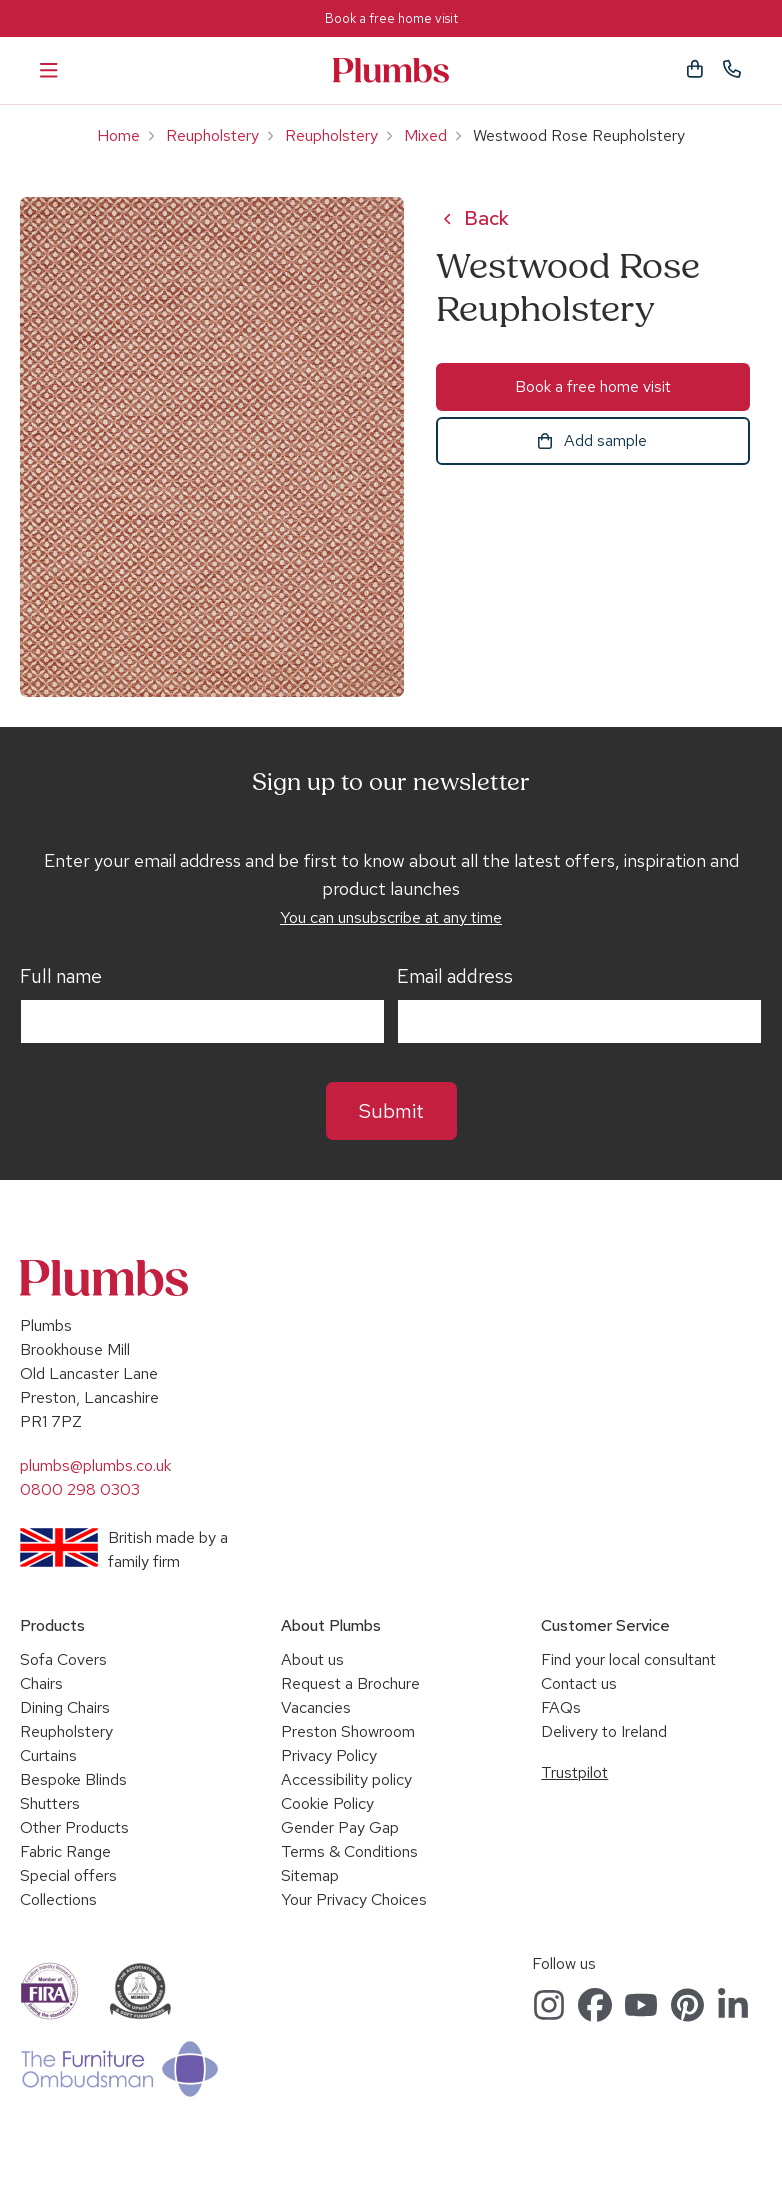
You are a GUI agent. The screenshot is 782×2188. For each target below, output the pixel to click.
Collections (58, 1899)
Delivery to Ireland (604, 1731)
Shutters (50, 1803)
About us (312, 1659)
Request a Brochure (350, 1683)
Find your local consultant (628, 1659)
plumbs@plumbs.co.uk (95, 1465)
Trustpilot (574, 1772)
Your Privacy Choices (354, 1899)
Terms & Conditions (349, 1851)
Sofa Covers (63, 1659)
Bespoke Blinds (73, 1779)
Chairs (41, 1683)
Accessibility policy (346, 1779)
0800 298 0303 (80, 1489)
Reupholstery (212, 135)
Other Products (74, 1827)
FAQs (561, 1707)
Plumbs (391, 70)
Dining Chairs (65, 1707)
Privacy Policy (329, 1755)
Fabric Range (65, 1851)
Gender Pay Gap (340, 1827)
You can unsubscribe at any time (391, 917)
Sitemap (310, 1875)
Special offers (68, 1875)
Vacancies (316, 1707)
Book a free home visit (391, 18)
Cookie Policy (327, 1803)
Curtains (48, 1755)
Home (118, 135)
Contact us (579, 1683)
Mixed (425, 135)
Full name (61, 977)
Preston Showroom (348, 1731)
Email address (455, 977)
